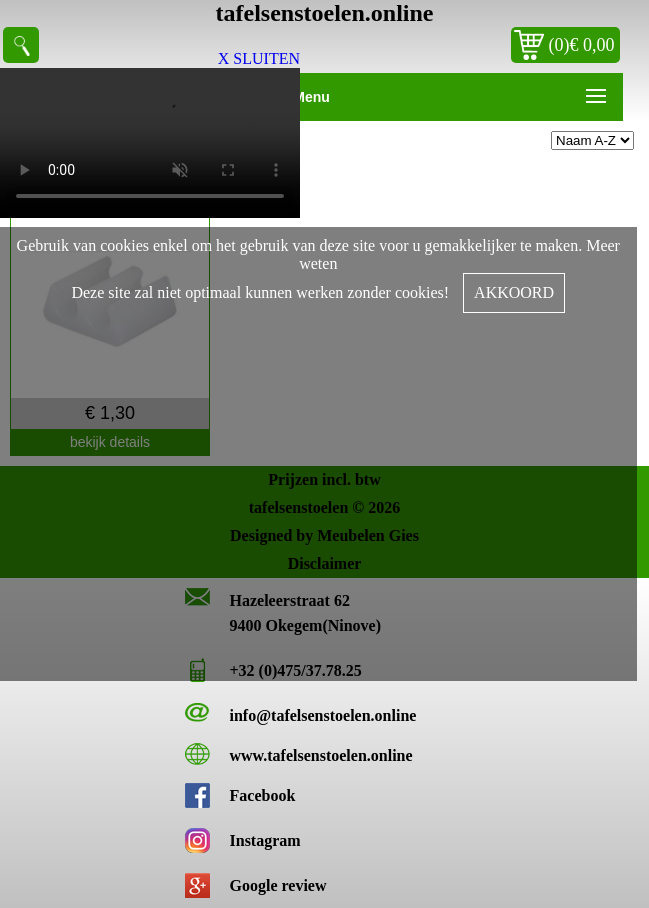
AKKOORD (514, 292)
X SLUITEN (259, 58)
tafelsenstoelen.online (325, 13)
